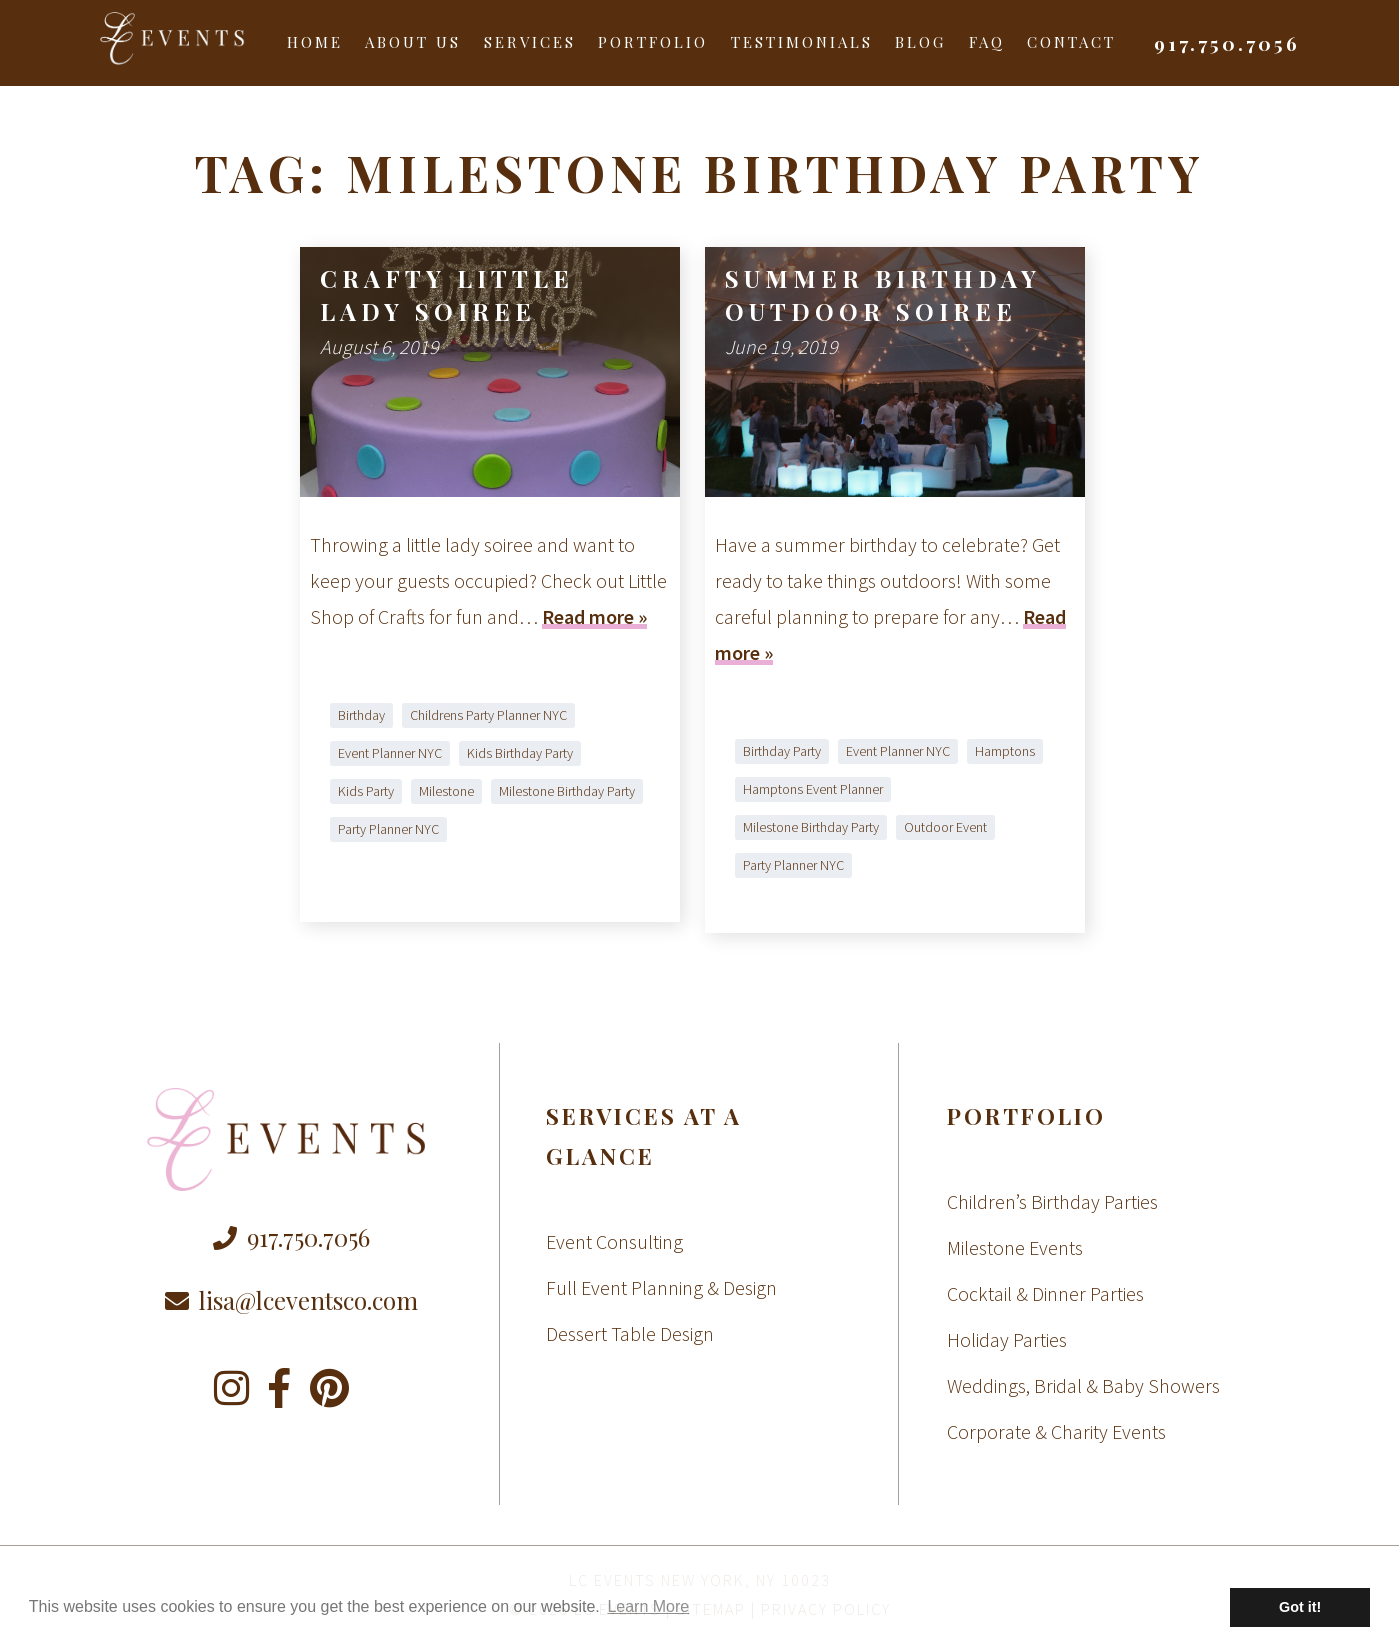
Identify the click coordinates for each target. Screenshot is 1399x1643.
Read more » (594, 616)
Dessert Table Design (630, 1333)
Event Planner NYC (390, 753)
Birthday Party (782, 751)
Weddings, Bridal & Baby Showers (1083, 1385)
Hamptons (1005, 751)
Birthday (361, 715)
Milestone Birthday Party (567, 791)
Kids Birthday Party (520, 753)
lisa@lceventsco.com (291, 1300)
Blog (920, 42)
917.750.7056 (1227, 43)
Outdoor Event (945, 827)
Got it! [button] (1300, 1607)
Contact (1071, 42)
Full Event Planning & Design (661, 1287)
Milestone (446, 791)
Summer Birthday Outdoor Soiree (883, 295)
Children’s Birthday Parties (1052, 1201)
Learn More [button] (648, 1606)
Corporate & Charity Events (1056, 1431)
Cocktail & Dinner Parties (1045, 1293)
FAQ (987, 42)
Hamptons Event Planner (813, 789)
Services (530, 42)
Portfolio (653, 42)
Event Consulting (614, 1241)
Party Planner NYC (388, 829)
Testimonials (802, 42)
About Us (413, 42)
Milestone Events (1015, 1247)
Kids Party (366, 791)
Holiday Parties (1007, 1339)
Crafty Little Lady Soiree (447, 295)
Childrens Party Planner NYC (488, 715)
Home (315, 42)
